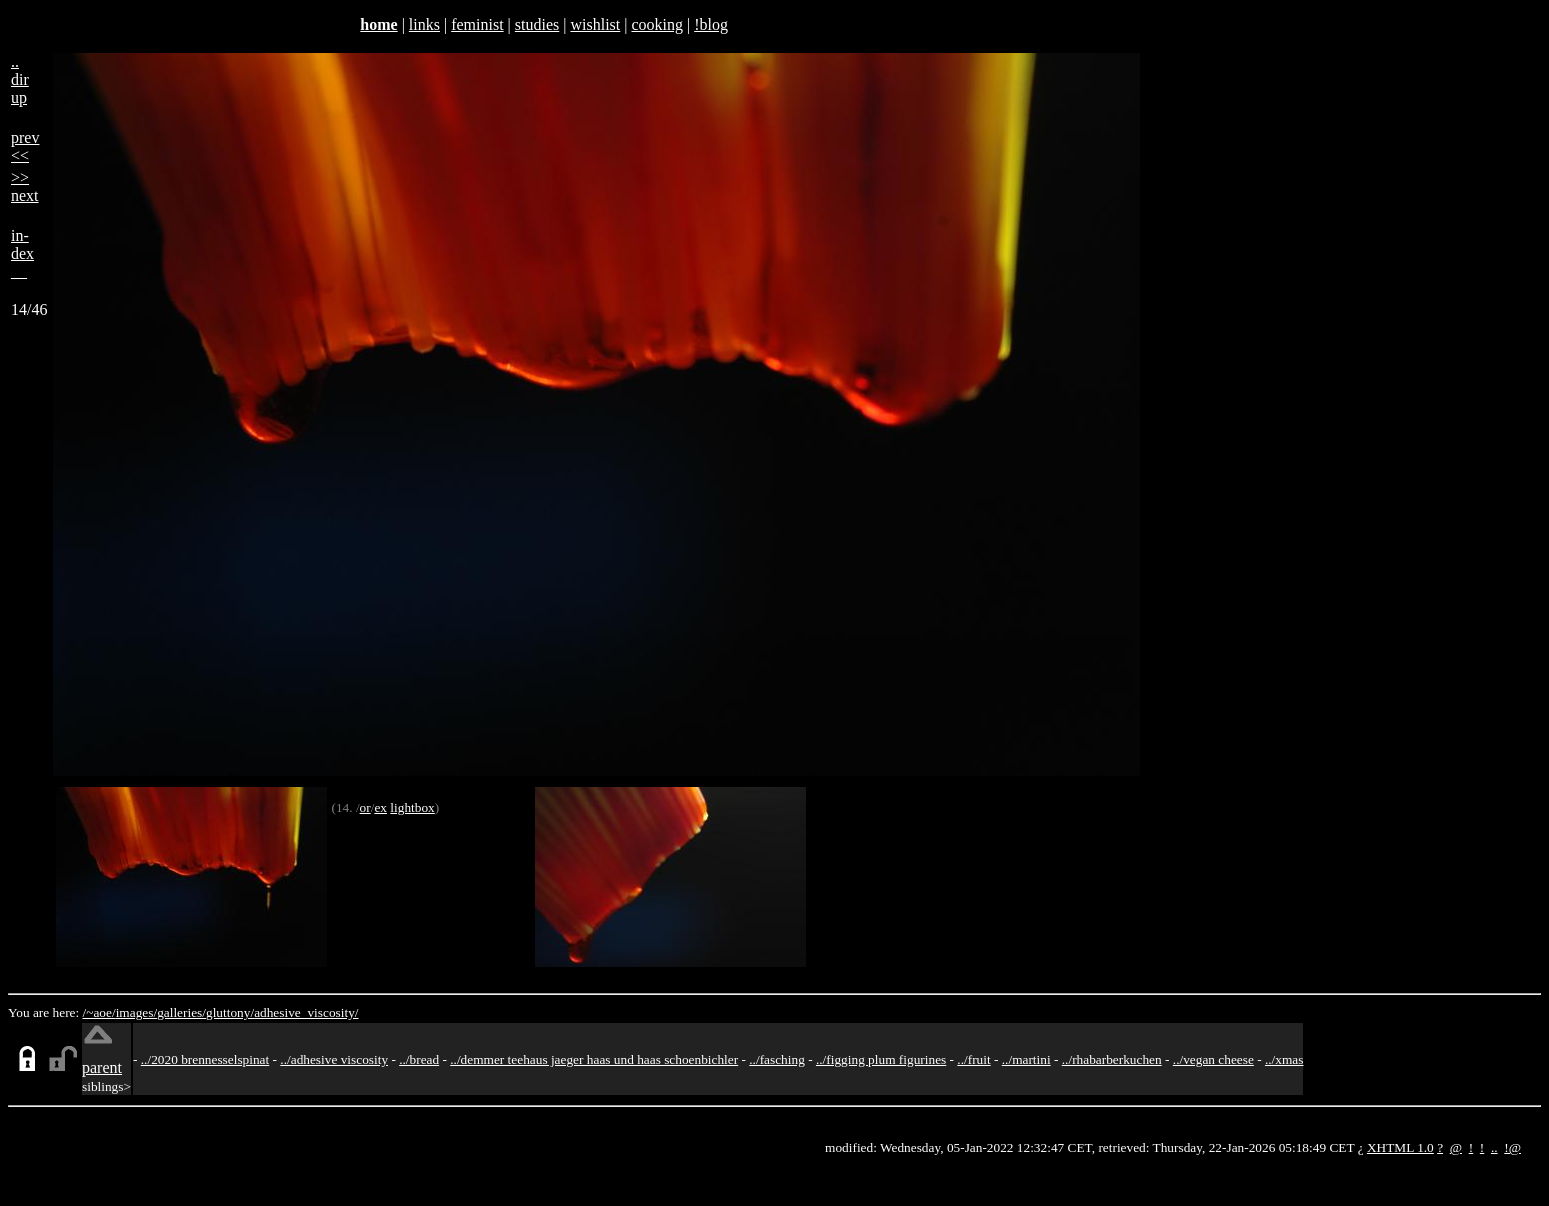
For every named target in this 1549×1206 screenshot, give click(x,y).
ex (380, 807)
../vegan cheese (1213, 1059)
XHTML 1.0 (1400, 1147)
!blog (711, 24)
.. (1494, 1147)
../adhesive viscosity (334, 1059)
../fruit (973, 1059)
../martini (1026, 1059)
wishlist (595, 24)
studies (537, 24)
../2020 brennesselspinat (205, 1059)
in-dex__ (22, 253)
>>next (25, 186)
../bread (419, 1059)
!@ (1512, 1147)
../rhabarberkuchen (1112, 1059)
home (378, 24)
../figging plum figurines (881, 1059)
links (424, 24)
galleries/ (181, 1012)
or (365, 807)
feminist (477, 24)
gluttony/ (230, 1012)
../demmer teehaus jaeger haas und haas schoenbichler (594, 1059)
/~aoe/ (99, 1012)
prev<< (25, 146)
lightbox (412, 807)
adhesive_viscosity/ (306, 1012)
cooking (657, 24)
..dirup (20, 79)
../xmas (1284, 1059)
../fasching (777, 1059)
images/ (136, 1012)
